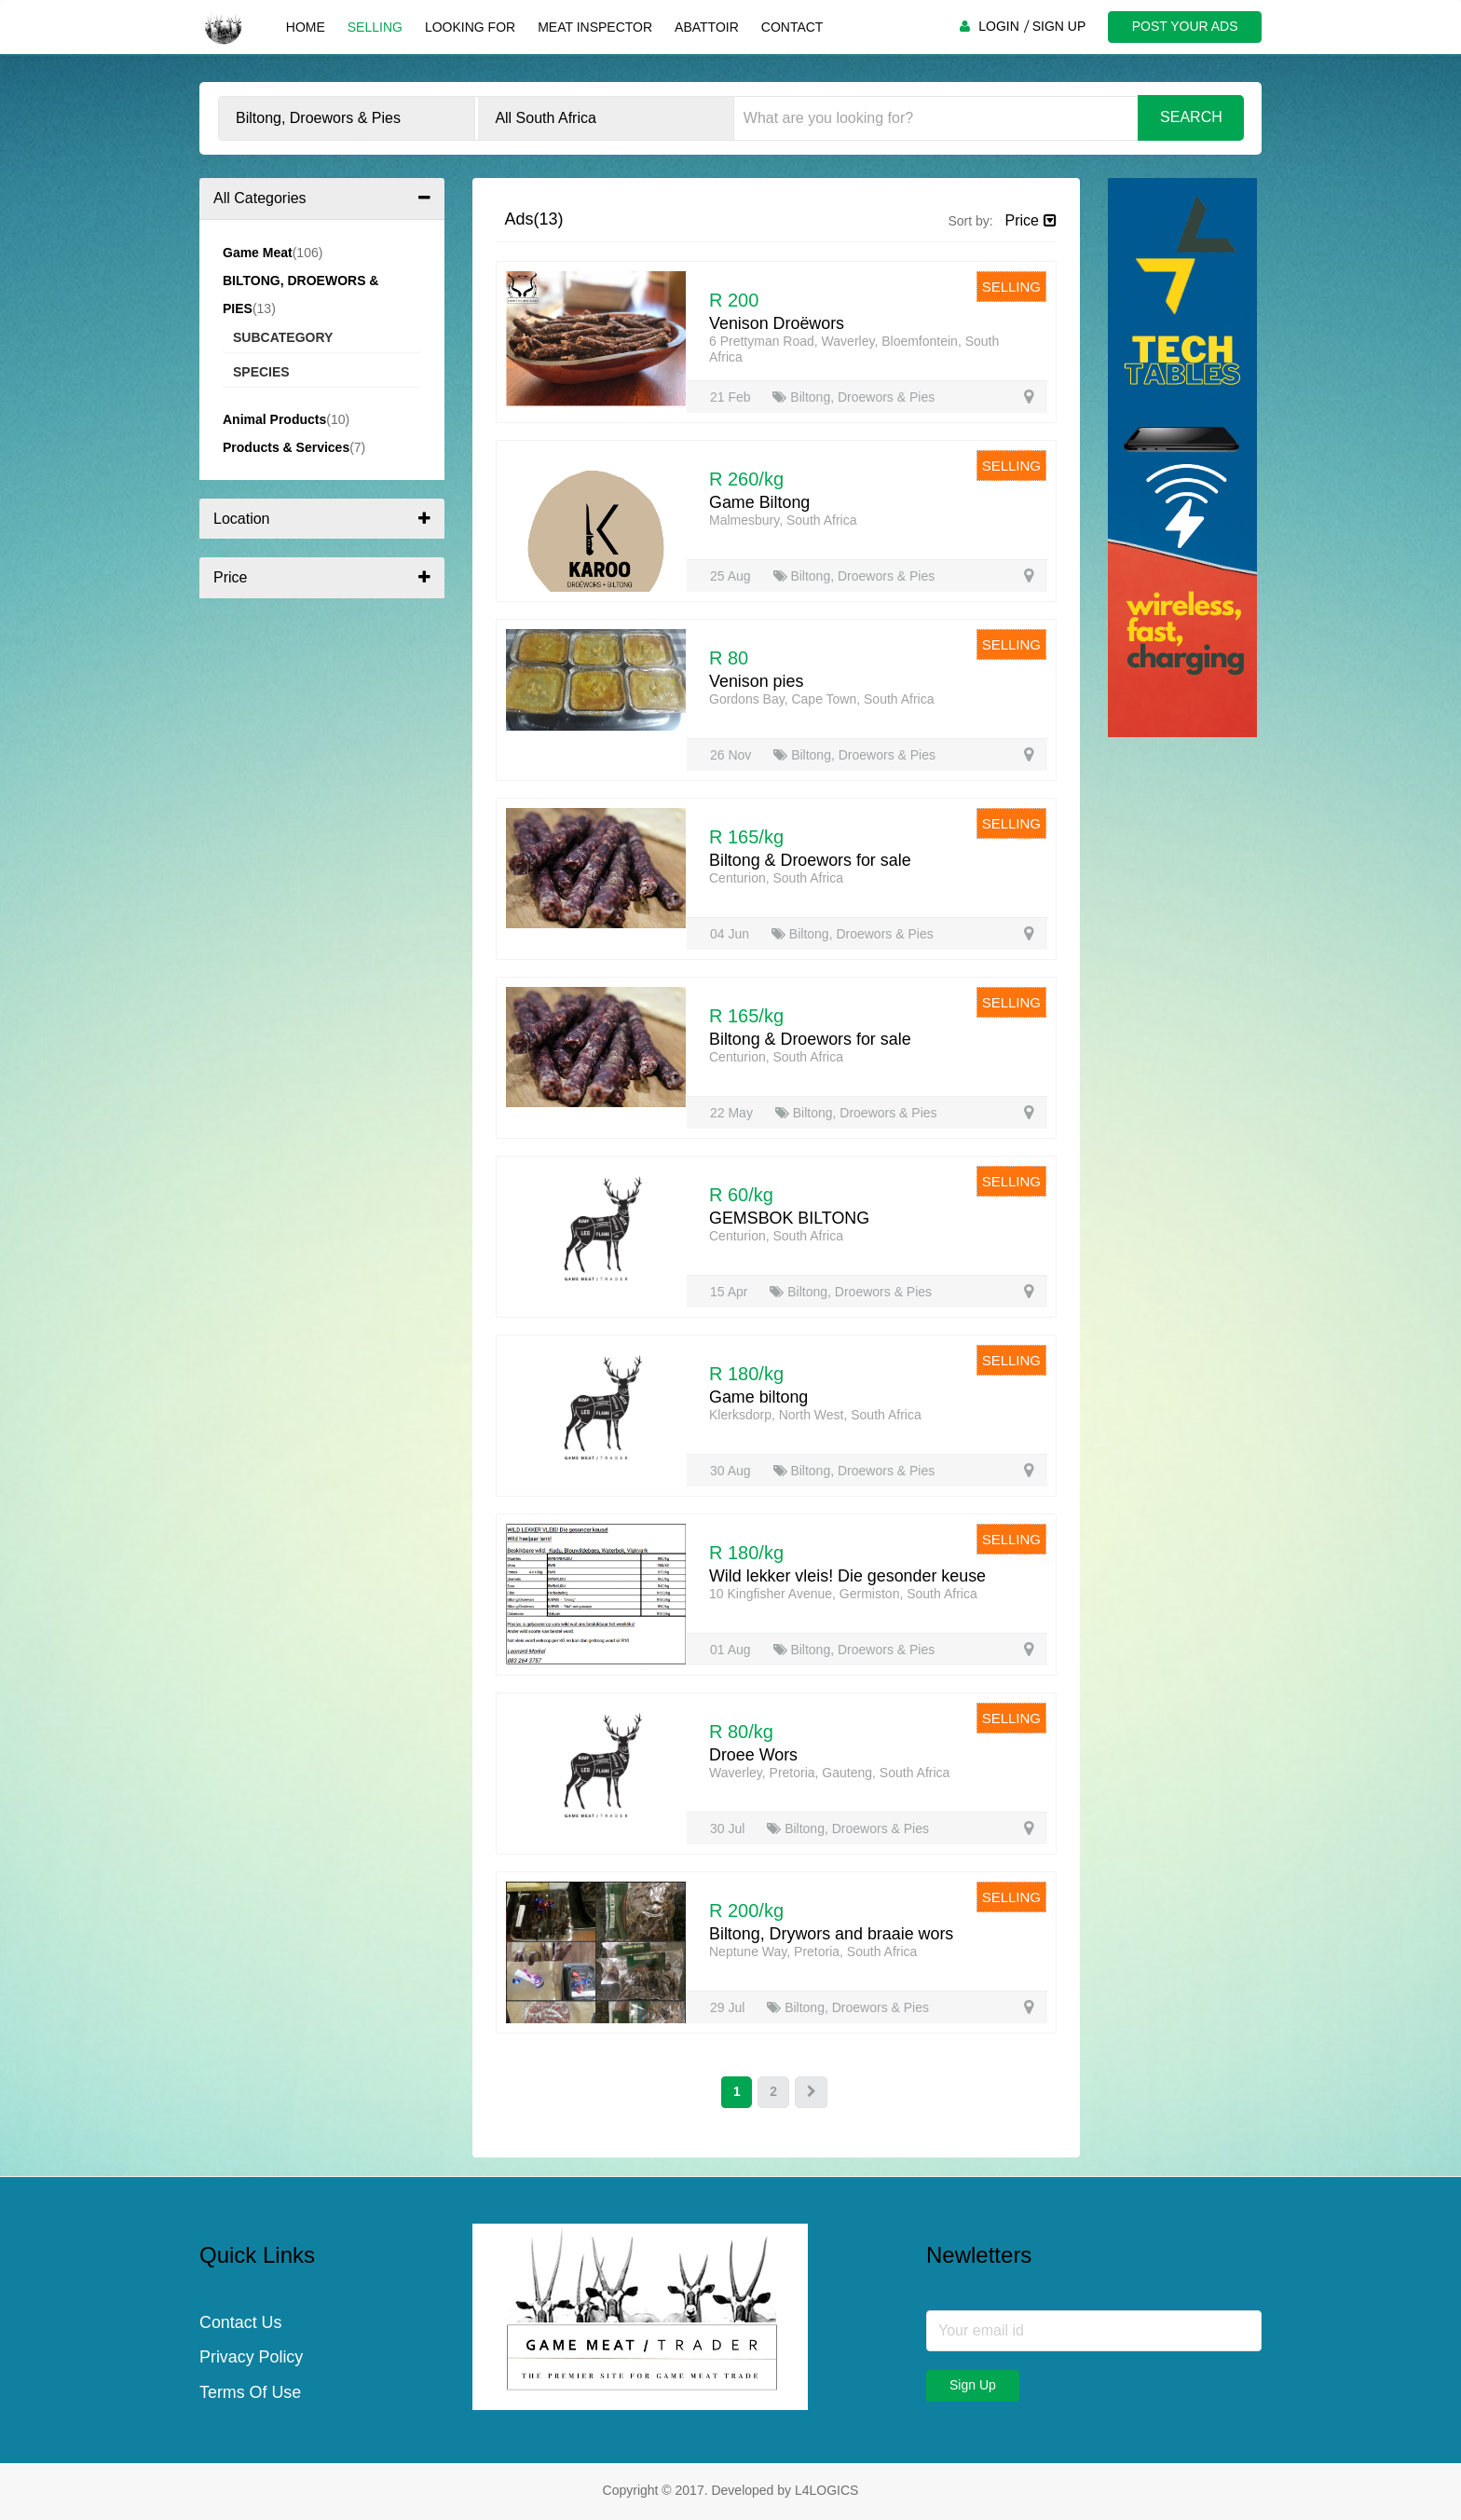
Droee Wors (754, 1755)
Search (1191, 117)
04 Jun (731, 933)
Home (304, 27)
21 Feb (732, 397)
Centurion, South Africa (776, 877)
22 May (733, 1112)
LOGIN (997, 26)
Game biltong (759, 1397)
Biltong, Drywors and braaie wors (832, 1933)
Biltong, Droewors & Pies (853, 397)
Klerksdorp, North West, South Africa (815, 1414)
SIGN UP (1058, 26)
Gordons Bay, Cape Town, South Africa (822, 699)
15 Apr (730, 1291)
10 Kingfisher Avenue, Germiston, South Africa (843, 1593)
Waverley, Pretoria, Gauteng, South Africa (829, 1772)
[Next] (811, 2092)
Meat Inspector (594, 27)
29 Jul (729, 2007)
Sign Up (972, 2384)
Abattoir (706, 27)
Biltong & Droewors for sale (810, 860)
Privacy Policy (251, 2358)
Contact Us (240, 2323)
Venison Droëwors (777, 323)
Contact (791, 27)
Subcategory (283, 337)
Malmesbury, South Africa (782, 520)
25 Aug (732, 575)
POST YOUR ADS (1184, 26)
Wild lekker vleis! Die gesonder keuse (848, 1576)
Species (261, 371)
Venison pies (756, 681)
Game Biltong (760, 502)
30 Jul (729, 1828)
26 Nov (732, 754)
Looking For (469, 27)
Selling (374, 27)
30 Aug (732, 1470)
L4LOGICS (826, 2490)
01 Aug (732, 1649)
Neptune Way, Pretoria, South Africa (813, 1951)
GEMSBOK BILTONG (789, 1218)
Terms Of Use (250, 2394)
